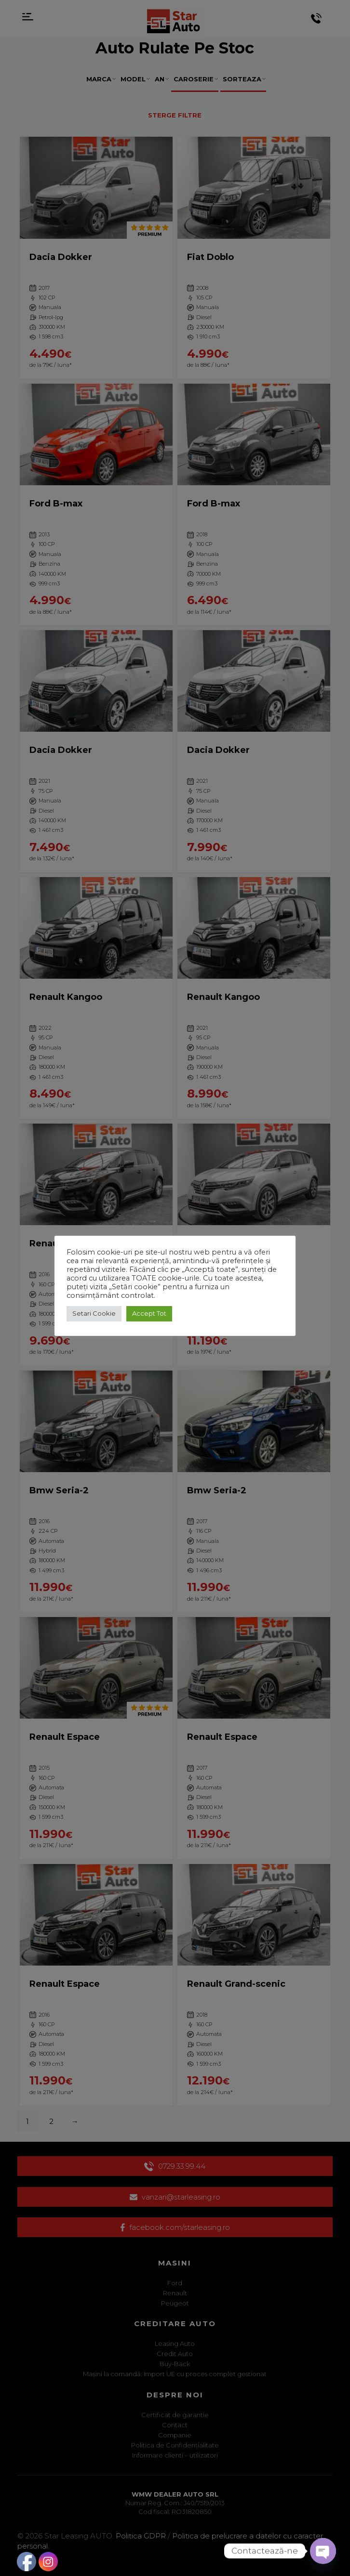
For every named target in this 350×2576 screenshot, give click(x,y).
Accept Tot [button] (149, 1313)
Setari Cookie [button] (94, 1313)
